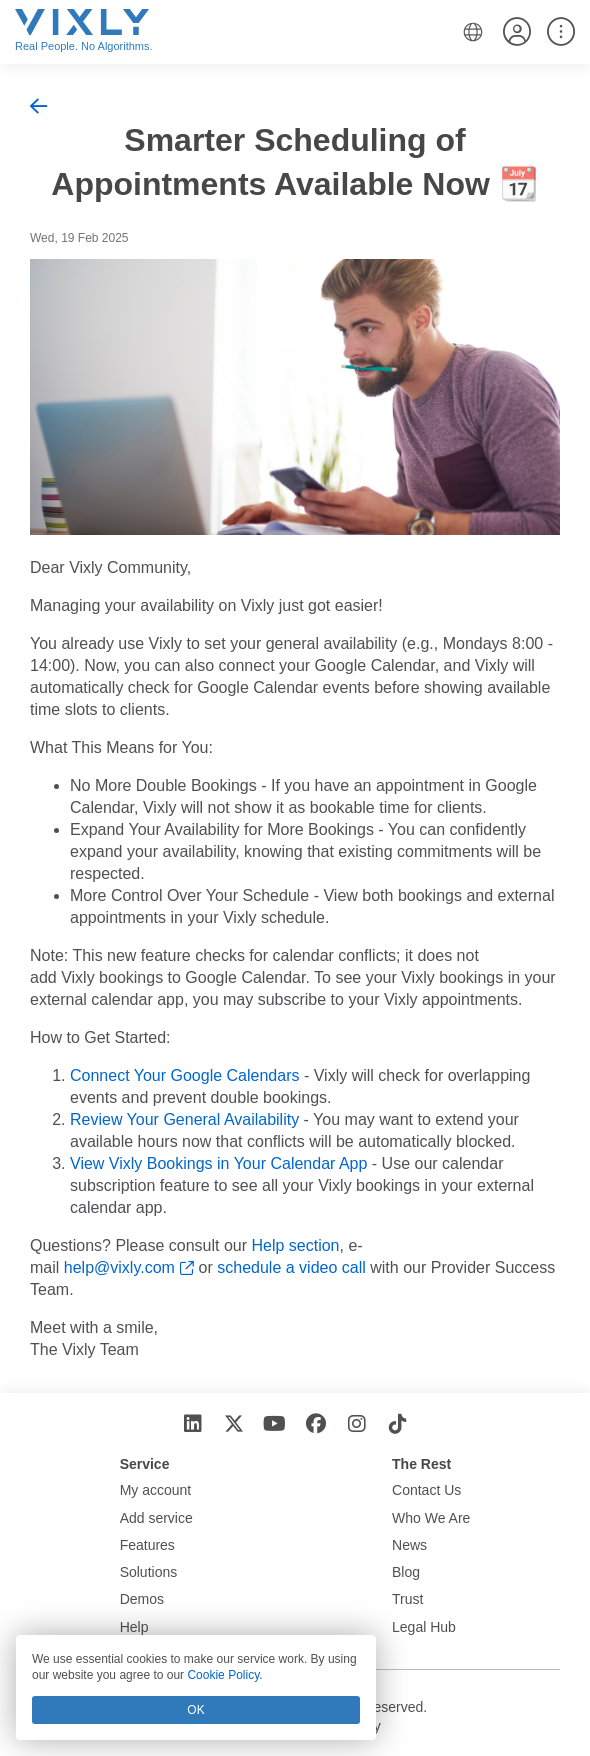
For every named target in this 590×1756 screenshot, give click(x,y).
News (409, 1545)
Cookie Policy (223, 1675)
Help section (295, 1245)
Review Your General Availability (184, 1119)
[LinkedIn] (192, 1424)
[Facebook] (315, 1424)
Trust (407, 1599)
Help (134, 1627)
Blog (406, 1572)
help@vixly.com (119, 1267)
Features (147, 1545)
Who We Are (431, 1518)
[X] (233, 1424)
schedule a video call (291, 1267)
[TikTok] (397, 1424)
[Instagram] (356, 1424)
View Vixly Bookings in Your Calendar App (218, 1163)
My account (156, 1490)
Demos (142, 1599)
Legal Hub (424, 1627)
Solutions (149, 1572)
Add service (156, 1518)
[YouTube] (274, 1424)
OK (195, 1710)
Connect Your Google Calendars (185, 1075)
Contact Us (426, 1490)
